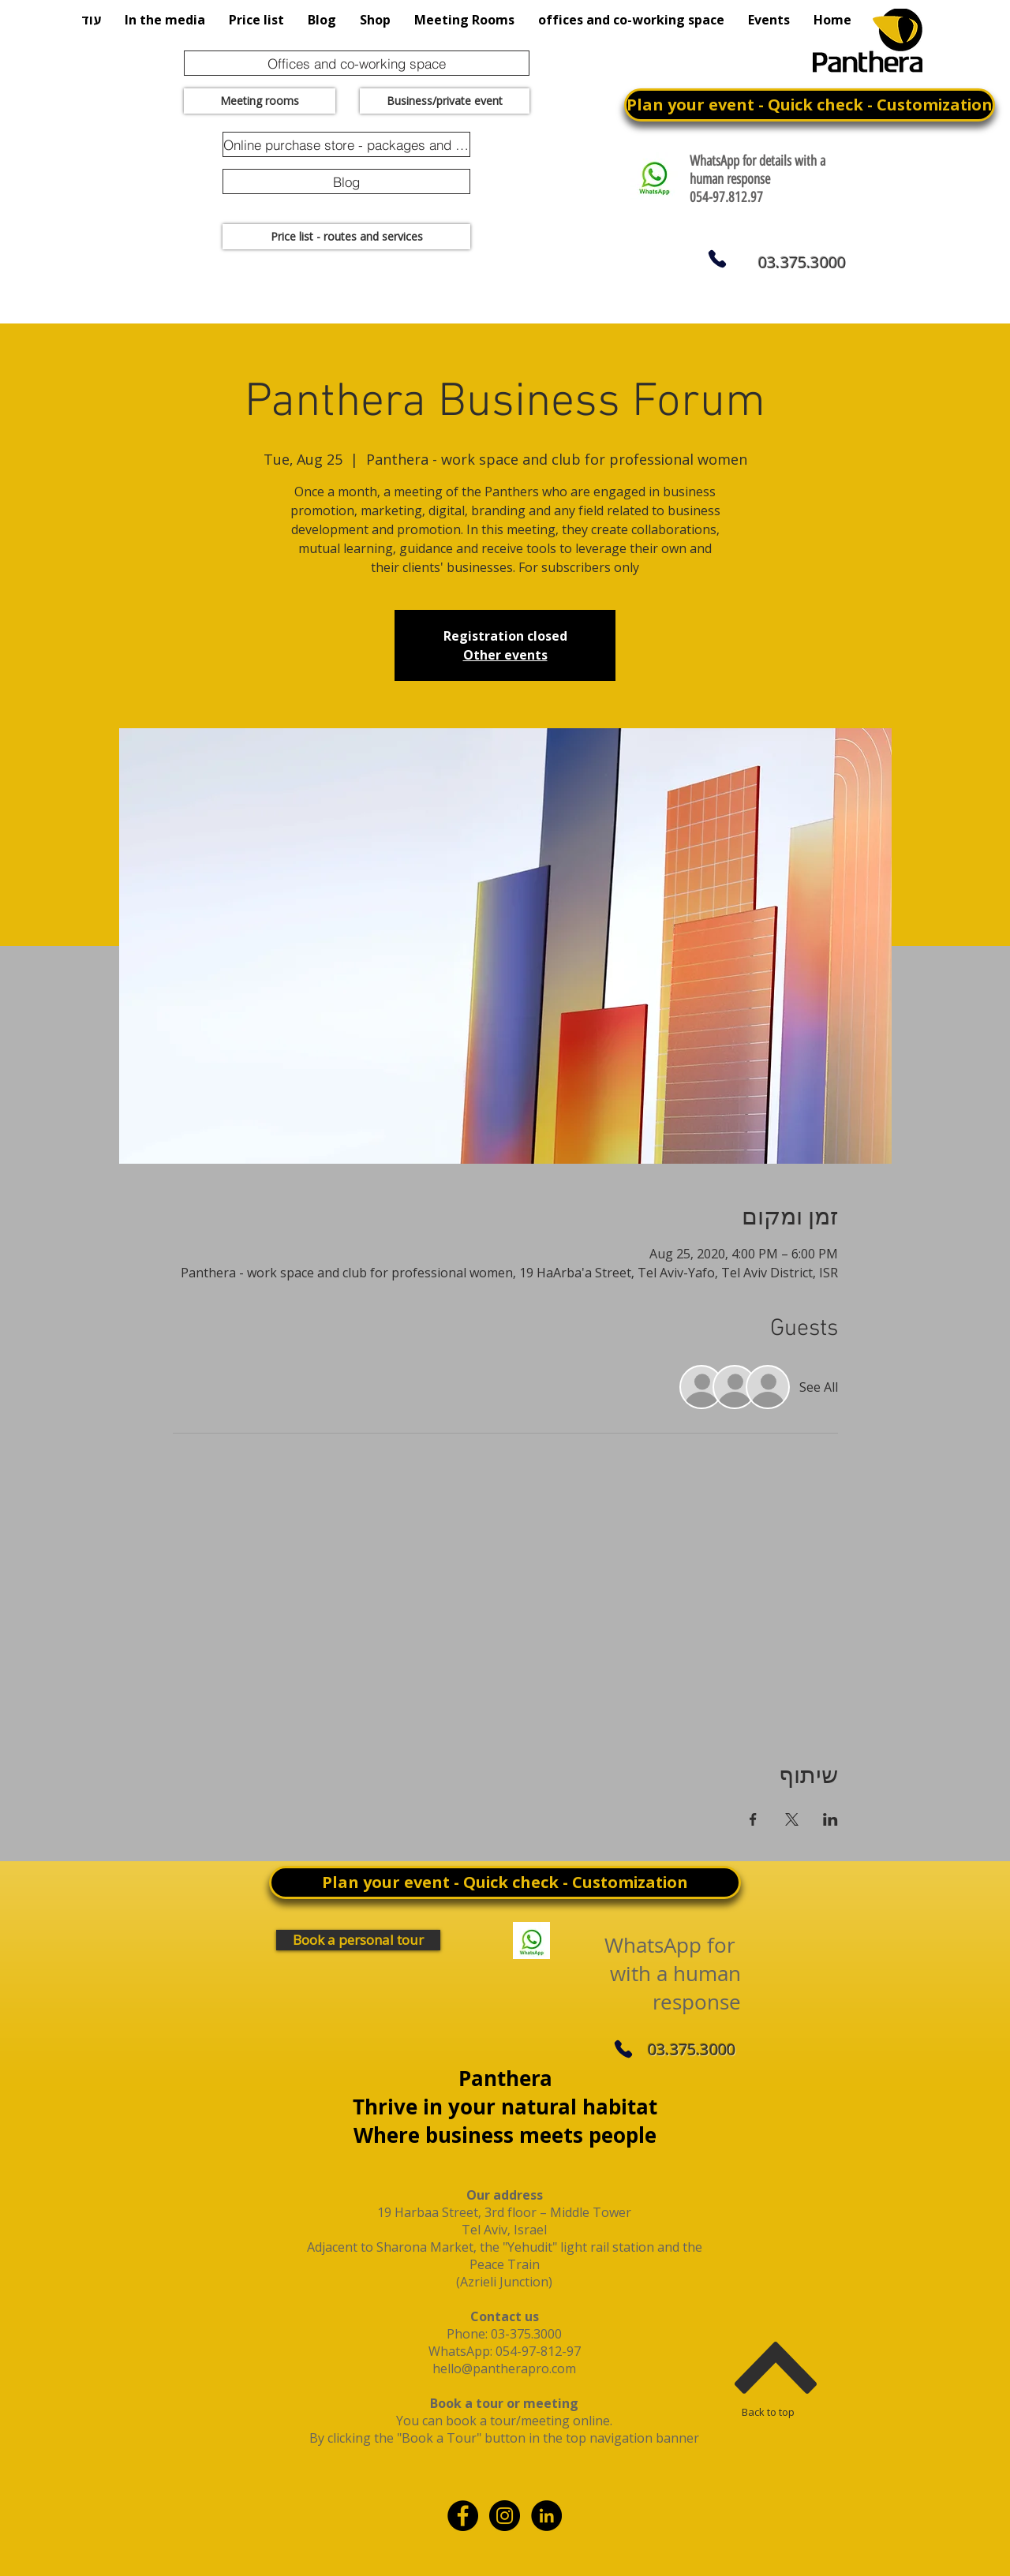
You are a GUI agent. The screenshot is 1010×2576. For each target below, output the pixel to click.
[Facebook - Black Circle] (462, 2515)
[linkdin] (546, 2515)
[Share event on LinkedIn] (830, 1819)
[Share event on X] (791, 1819)
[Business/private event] (444, 101)
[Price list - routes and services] (346, 236)
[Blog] (346, 181)
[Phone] (717, 259)
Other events (505, 655)
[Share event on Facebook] (753, 1819)
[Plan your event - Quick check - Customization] (809, 105)
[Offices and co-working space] (356, 63)
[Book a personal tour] (358, 1940)
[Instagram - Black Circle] (504, 2515)
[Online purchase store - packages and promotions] (346, 144)
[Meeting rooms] (259, 101)
